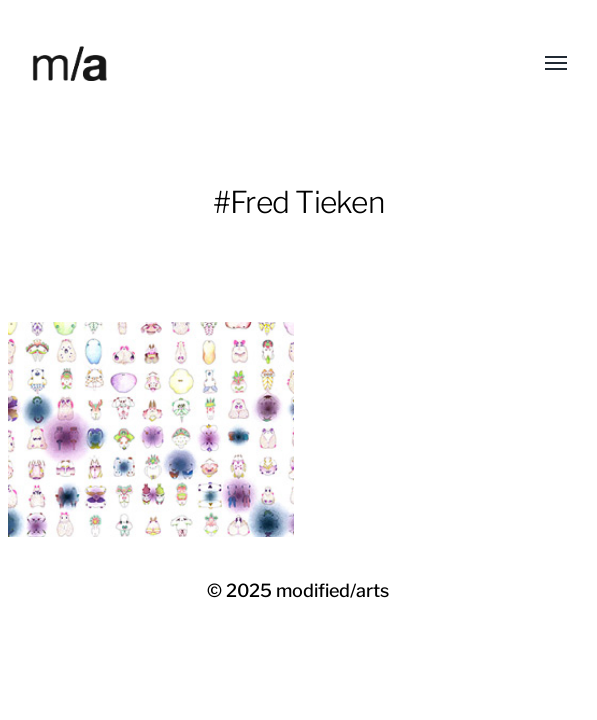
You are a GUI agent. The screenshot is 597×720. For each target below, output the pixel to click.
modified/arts (332, 590)
